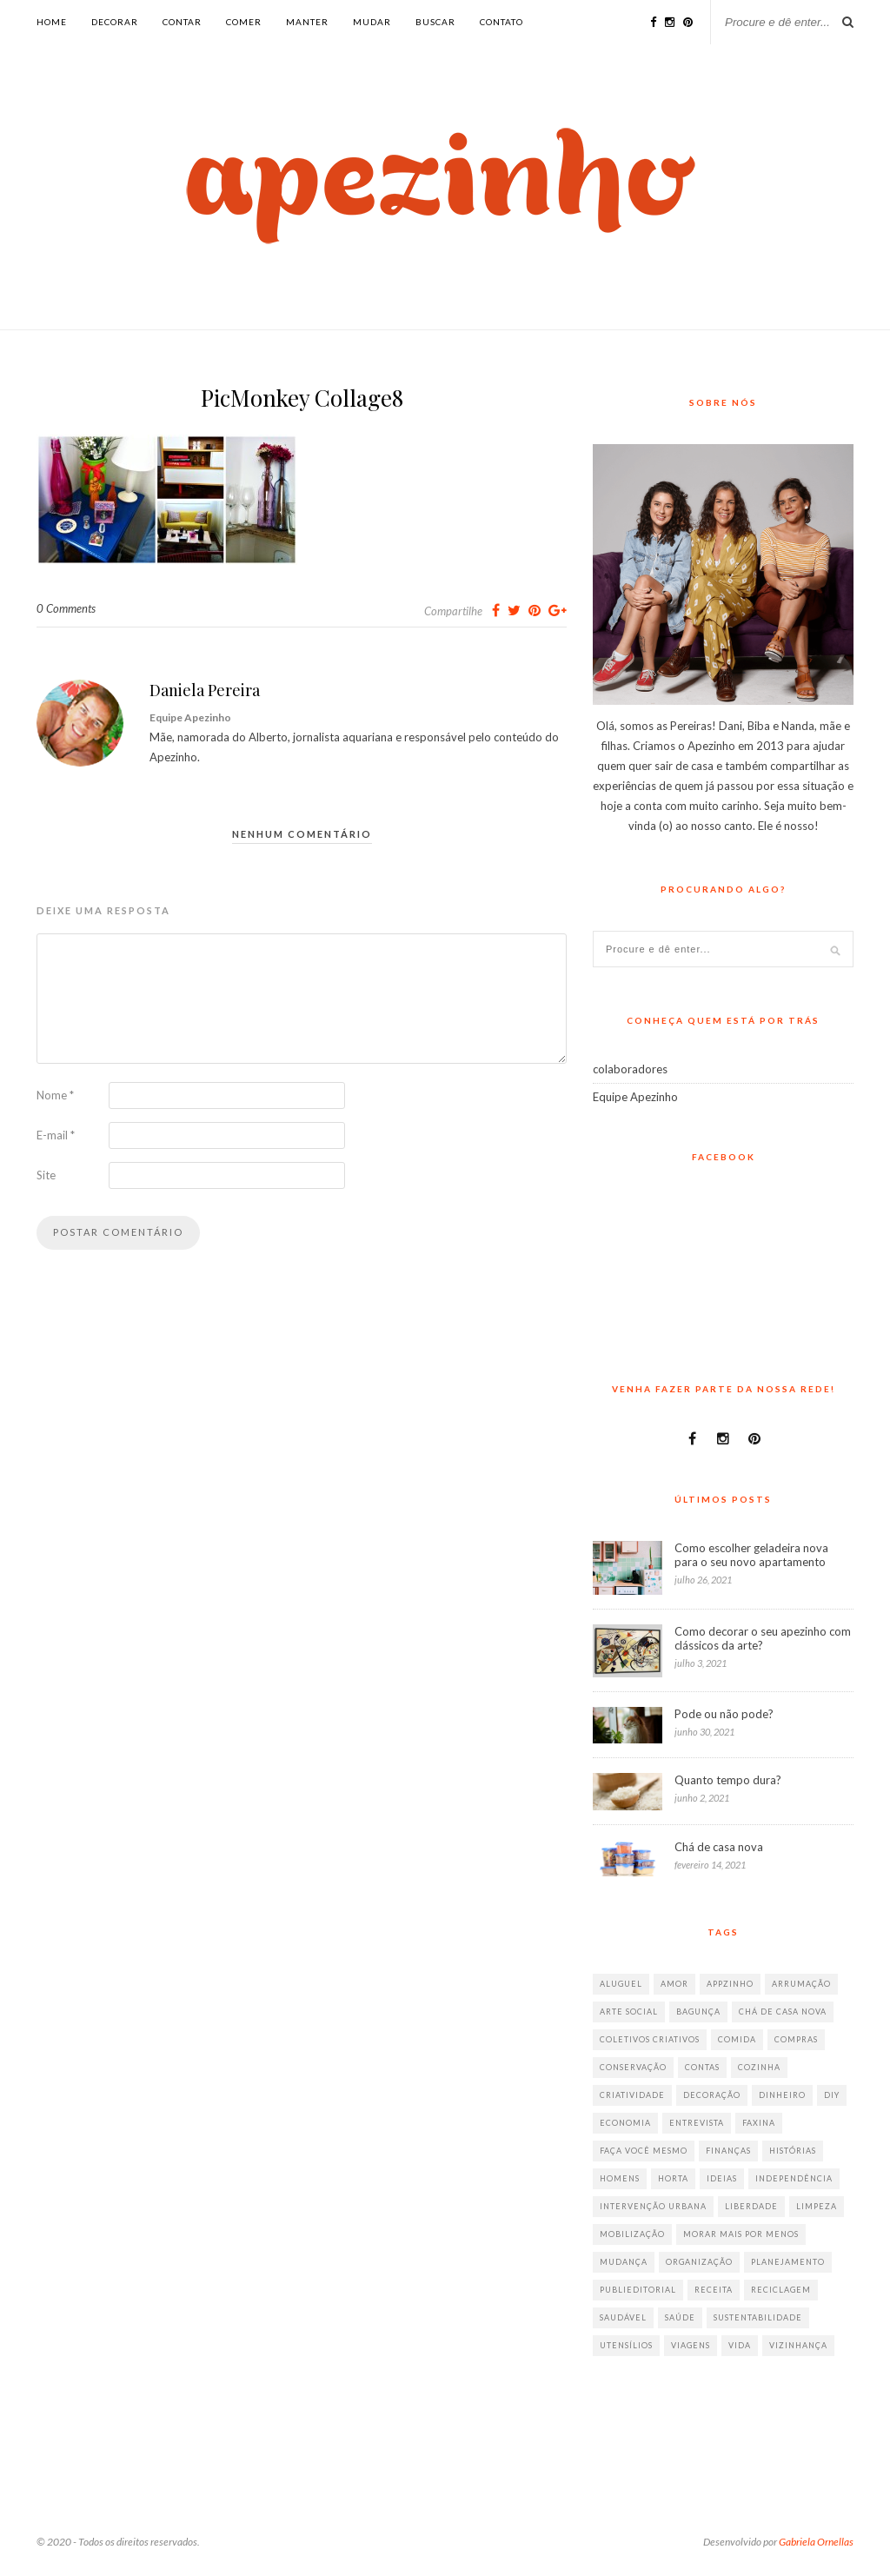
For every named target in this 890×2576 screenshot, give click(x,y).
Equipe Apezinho (635, 1097)
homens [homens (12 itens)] (620, 2178)
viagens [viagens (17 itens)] (690, 2345)
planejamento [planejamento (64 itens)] (788, 2262)
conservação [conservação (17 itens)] (633, 2067)
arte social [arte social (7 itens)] (629, 2011)
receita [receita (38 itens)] (713, 2289)
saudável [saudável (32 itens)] (623, 2317)
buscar (435, 22)
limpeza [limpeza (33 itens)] (816, 2206)
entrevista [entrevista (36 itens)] (696, 2123)
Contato (501, 22)
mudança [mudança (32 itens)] (624, 2262)
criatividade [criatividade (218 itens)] (632, 2095)
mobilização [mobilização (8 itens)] (632, 2234)
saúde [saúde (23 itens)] (680, 2317)
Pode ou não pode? (724, 1714)
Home (52, 22)
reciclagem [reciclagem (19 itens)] (781, 2289)
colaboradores (630, 1069)
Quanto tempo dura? (727, 1780)
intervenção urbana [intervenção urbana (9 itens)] (653, 2206)
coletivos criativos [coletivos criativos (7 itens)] (650, 2039)
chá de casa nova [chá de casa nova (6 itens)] (783, 2011)
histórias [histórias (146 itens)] (792, 2150)
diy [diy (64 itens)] (832, 2095)
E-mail (56, 1135)
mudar (372, 22)
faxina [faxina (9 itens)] (758, 2123)
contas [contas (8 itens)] (702, 2067)
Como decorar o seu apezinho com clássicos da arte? (762, 1638)
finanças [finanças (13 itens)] (728, 2150)
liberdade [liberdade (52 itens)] (751, 2206)
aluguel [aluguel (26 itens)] (621, 1983)
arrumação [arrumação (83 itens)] (801, 1983)
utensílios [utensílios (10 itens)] (626, 2345)
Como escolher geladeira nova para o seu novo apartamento (751, 1555)
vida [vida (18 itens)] (739, 2345)
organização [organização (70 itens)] (699, 2262)
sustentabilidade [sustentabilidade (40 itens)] (758, 2317)
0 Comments (66, 608)
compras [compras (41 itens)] (796, 2039)
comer (244, 22)
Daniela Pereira (204, 690)
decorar (114, 22)
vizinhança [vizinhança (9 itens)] (798, 2345)
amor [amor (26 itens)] (674, 1983)
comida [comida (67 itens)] (737, 2039)
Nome (55, 1095)
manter (307, 22)
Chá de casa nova (718, 1847)
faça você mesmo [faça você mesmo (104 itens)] (643, 2150)
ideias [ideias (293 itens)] (722, 2178)
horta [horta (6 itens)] (673, 2178)
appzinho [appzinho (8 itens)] (730, 1983)
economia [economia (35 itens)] (625, 2123)
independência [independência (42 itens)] (794, 2178)
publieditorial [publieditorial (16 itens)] (638, 2289)
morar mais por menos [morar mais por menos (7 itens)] (741, 2234)
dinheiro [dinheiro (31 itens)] (782, 2095)
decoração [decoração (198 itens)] (712, 2095)
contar (182, 22)
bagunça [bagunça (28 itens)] (698, 2011)
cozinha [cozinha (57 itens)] (759, 2067)
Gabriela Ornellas (816, 2541)
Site (46, 1175)
